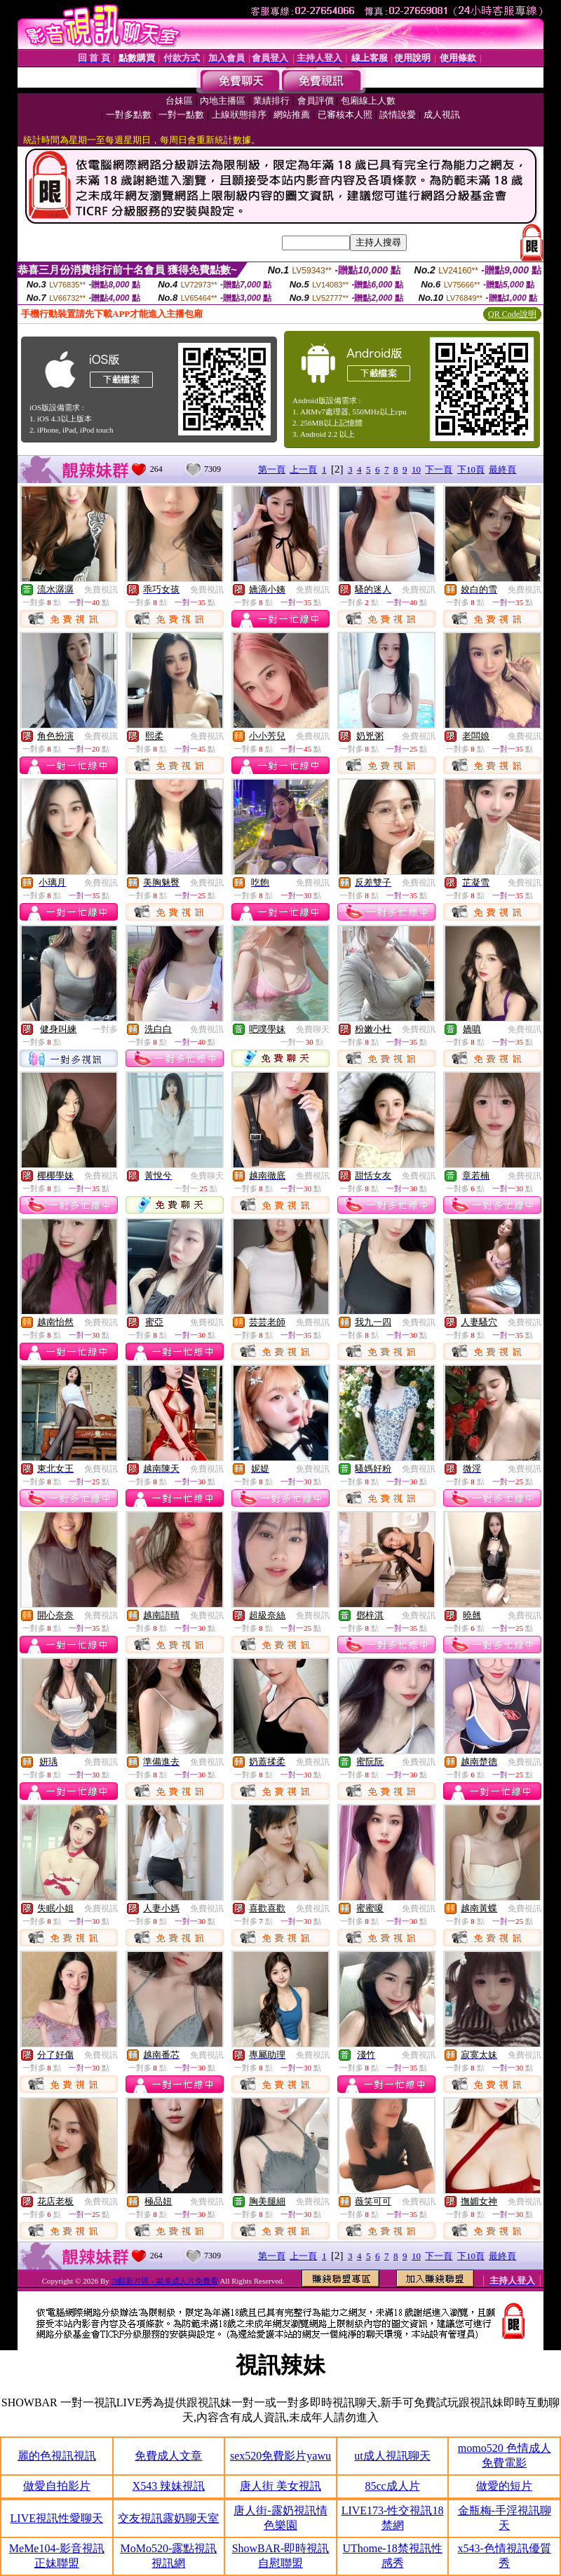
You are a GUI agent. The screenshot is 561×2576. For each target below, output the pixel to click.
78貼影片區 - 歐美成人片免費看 (164, 2281)
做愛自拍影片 (56, 2486)
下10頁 (471, 469)
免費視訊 (101, 590)
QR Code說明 (512, 314)
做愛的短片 (504, 2486)
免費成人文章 (168, 2456)
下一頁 (438, 469)
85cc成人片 (392, 2486)
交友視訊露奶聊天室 (168, 2518)
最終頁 (502, 469)
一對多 (105, 1029)
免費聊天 (313, 1029)
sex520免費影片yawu (280, 2456)
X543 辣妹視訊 (169, 2486)
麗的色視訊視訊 (57, 2456)
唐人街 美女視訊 (280, 2486)
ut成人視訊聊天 (392, 2456)
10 (416, 469)
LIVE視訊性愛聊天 (57, 2518)
